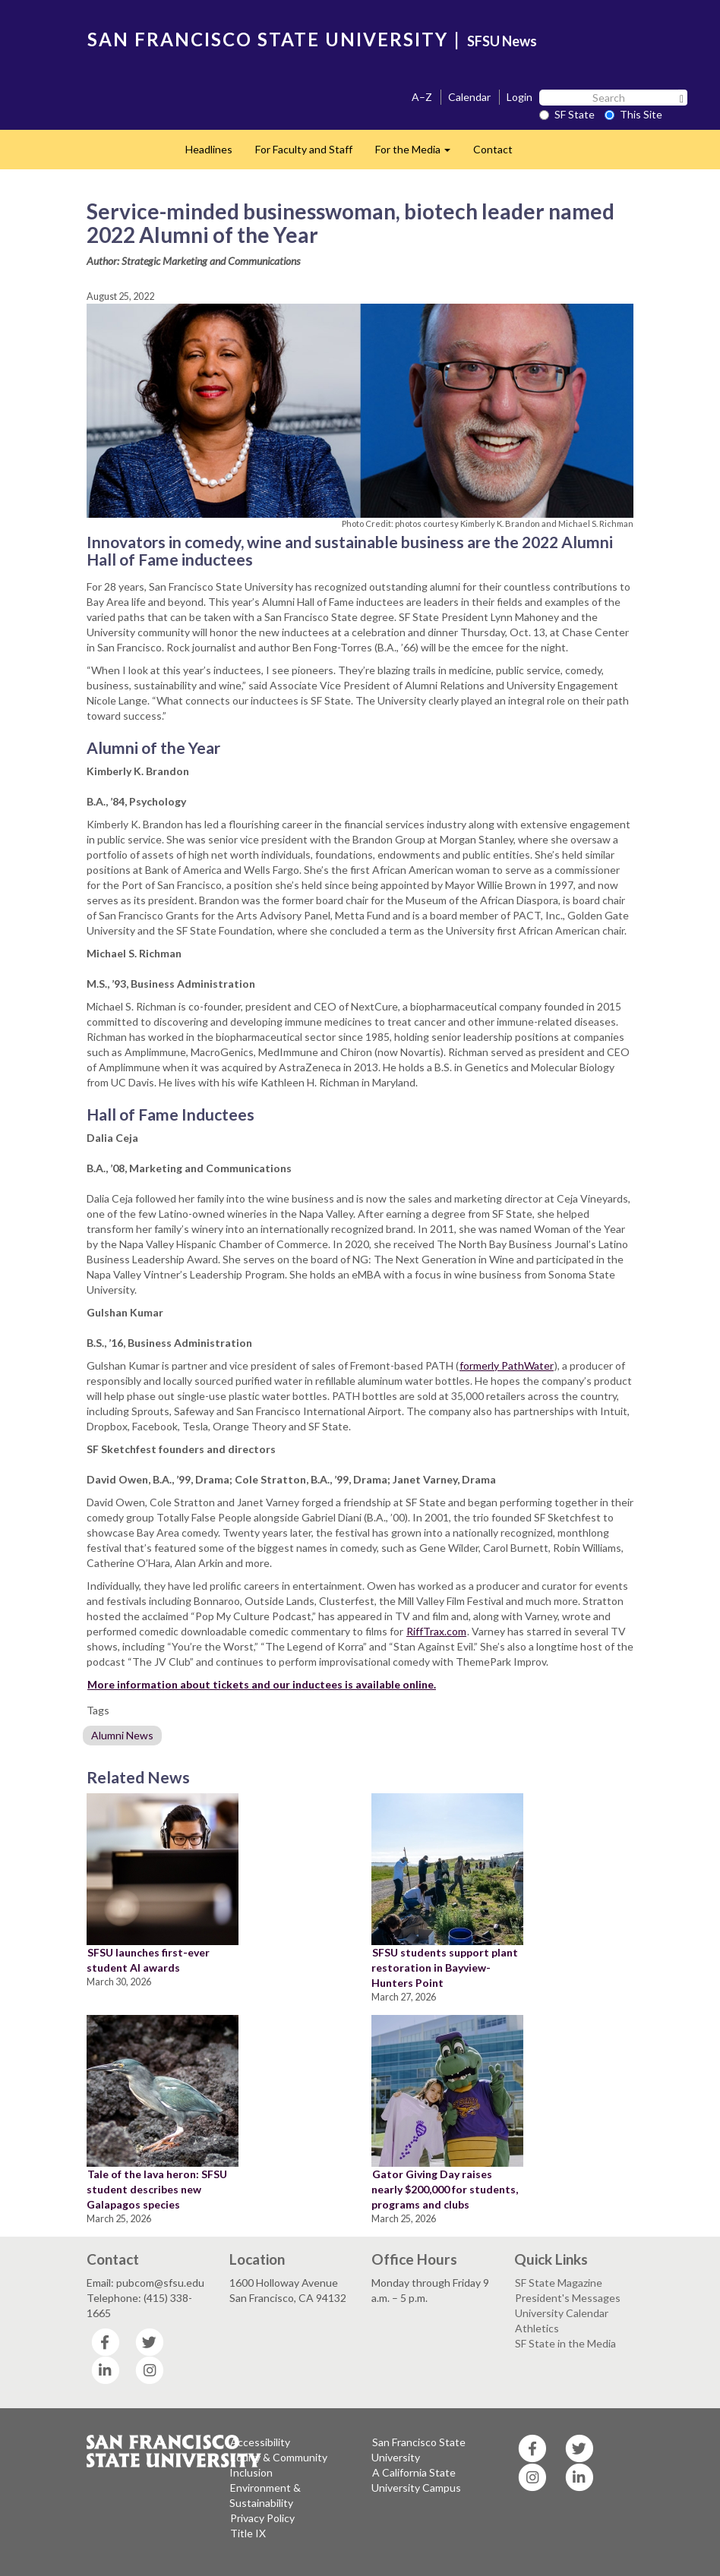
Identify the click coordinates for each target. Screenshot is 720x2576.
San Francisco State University (418, 2450)
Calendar (469, 96)
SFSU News (502, 41)
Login (519, 96)
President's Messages (568, 2297)
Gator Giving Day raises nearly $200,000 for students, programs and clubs (444, 2189)
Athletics (537, 2328)
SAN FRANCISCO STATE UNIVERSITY (267, 39)
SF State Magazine (558, 2282)
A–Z (422, 96)
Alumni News (122, 1735)
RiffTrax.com (436, 1631)
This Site (633, 114)
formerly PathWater (506, 1365)
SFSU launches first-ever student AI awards (148, 1960)
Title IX (248, 2533)
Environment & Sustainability (265, 2495)
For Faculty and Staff (303, 149)
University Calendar (561, 2312)
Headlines (208, 149)
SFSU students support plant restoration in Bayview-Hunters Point (444, 1967)
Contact (493, 149)
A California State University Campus (416, 2480)
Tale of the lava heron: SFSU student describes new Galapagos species (157, 2189)
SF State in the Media (565, 2343)
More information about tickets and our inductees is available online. (261, 1684)
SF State (567, 114)
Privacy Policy (262, 2517)
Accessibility (260, 2442)
